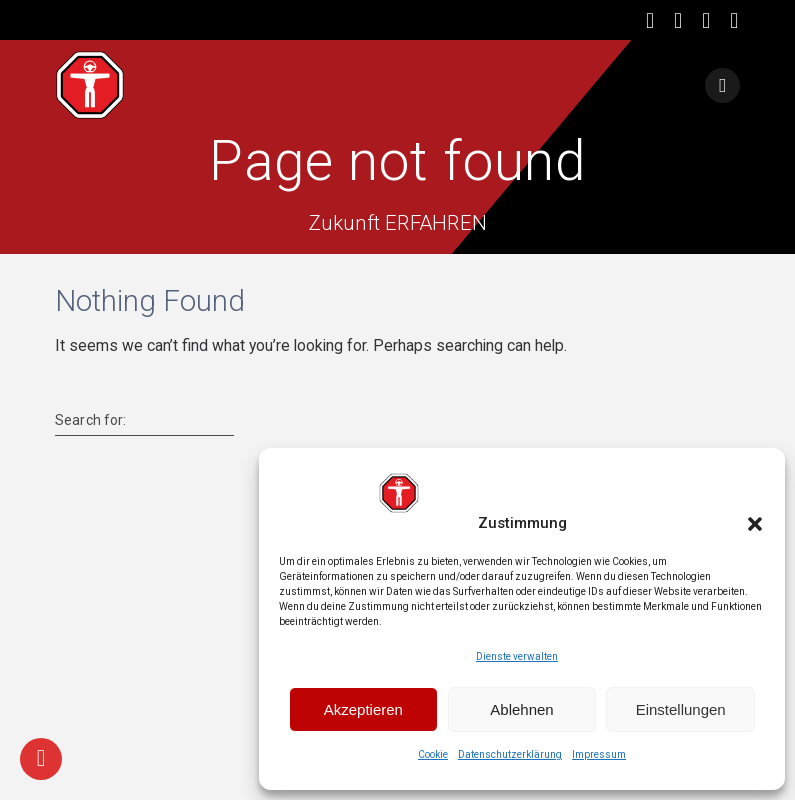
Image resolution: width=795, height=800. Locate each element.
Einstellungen (681, 709)
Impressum (599, 754)
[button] (755, 524)
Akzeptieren (363, 709)
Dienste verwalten (517, 656)
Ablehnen (521, 709)
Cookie (433, 754)
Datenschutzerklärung (510, 754)
